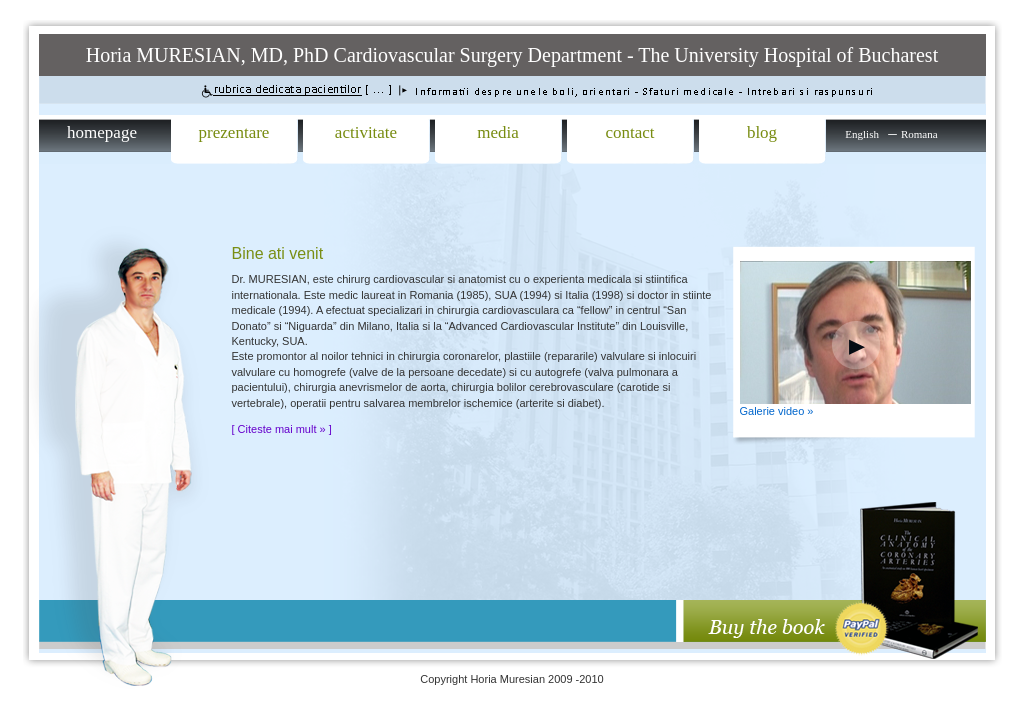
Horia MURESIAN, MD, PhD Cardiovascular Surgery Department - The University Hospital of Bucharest (512, 55)
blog (762, 132)
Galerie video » (777, 411)
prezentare (234, 132)
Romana (919, 134)
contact (629, 132)
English (862, 134)
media (498, 132)
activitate (366, 132)
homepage (102, 132)
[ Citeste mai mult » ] (282, 429)
